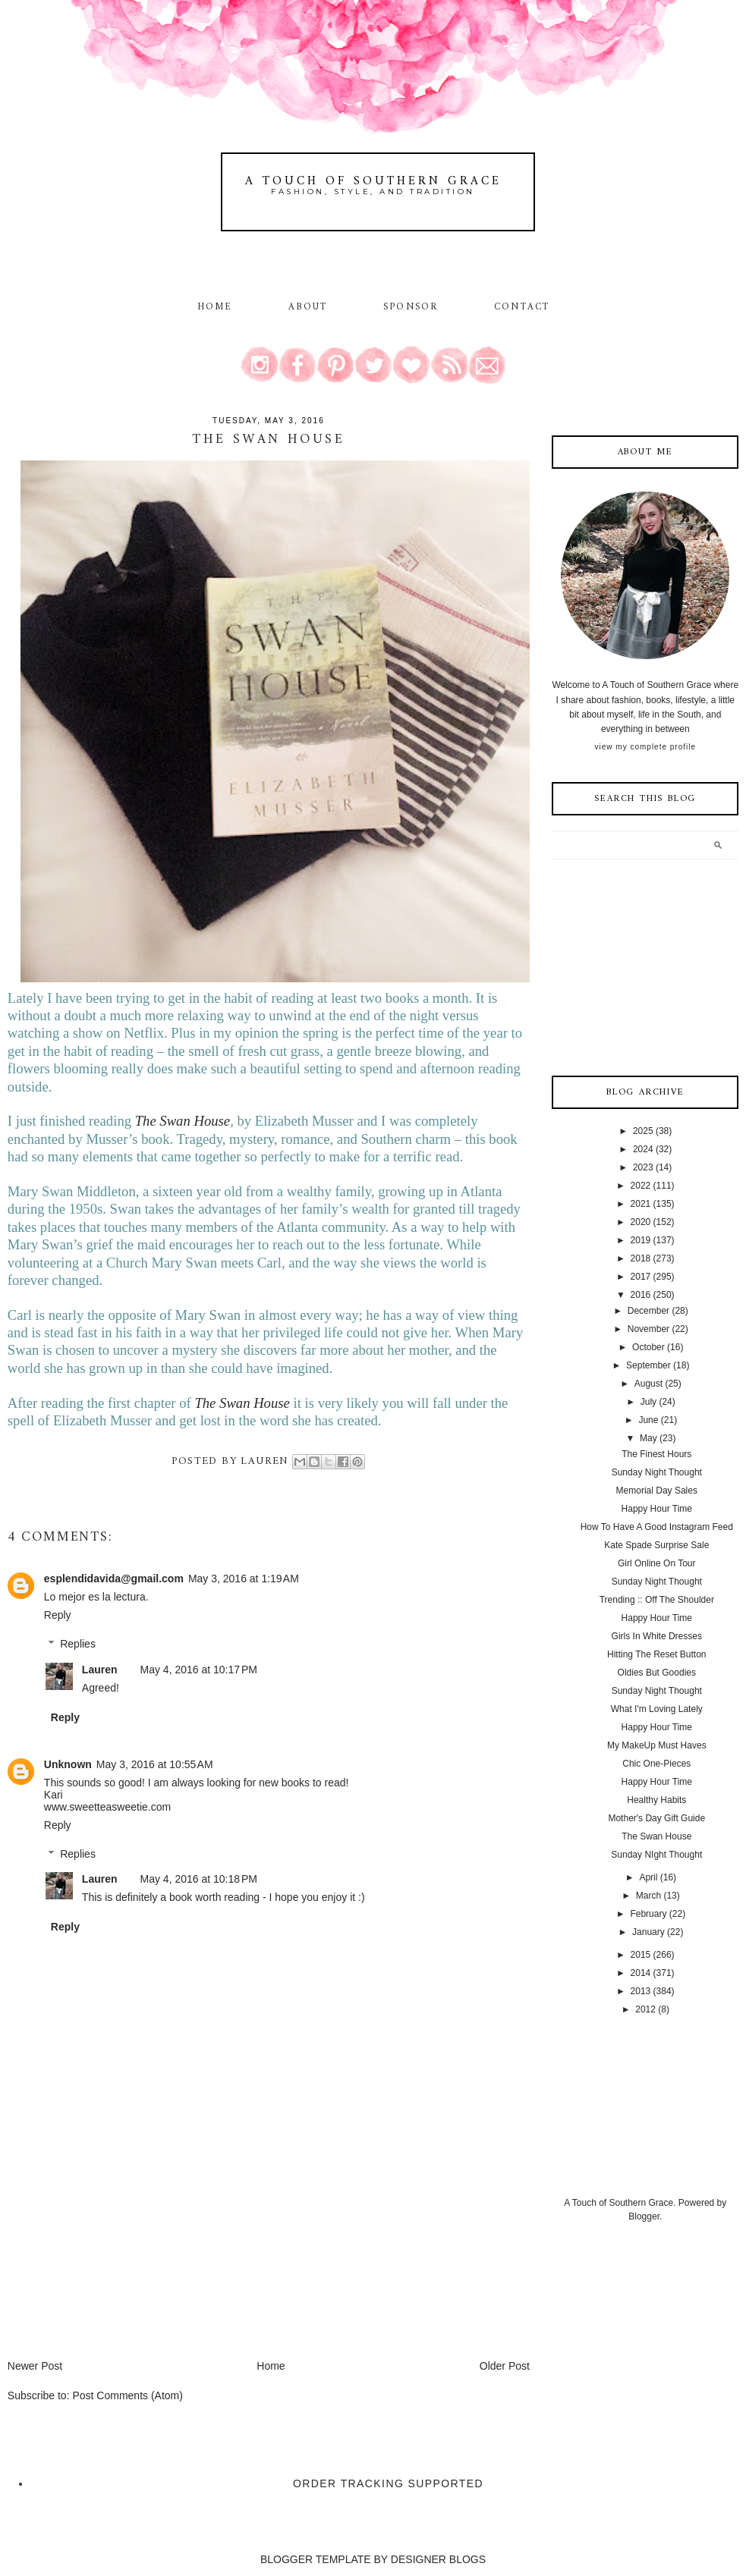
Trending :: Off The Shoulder (657, 1599)
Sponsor (410, 307)
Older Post (505, 2366)
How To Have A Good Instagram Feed (657, 1527)
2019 (641, 1240)
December (648, 1310)
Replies (78, 1644)
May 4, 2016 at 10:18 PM (198, 1879)
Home (214, 307)
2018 (641, 1258)
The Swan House (182, 1121)
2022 (641, 1185)
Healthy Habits (656, 1800)
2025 (643, 1131)
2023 (643, 1167)
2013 (641, 1991)
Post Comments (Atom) (127, 2395)
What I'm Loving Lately (657, 1709)
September (648, 1365)
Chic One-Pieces (656, 1763)
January (648, 1932)
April (648, 1877)
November (648, 1329)
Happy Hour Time (657, 1508)
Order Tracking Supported (388, 2483)
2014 (641, 1973)
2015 (641, 1954)
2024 (643, 1149)
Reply (57, 1615)
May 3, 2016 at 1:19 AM (243, 1578)
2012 (645, 2009)
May (648, 1438)
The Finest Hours (656, 1454)
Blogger (643, 2216)
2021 (641, 1203)
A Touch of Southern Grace (373, 181)
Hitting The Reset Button (657, 1654)
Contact (521, 307)
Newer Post (35, 2366)
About (310, 307)
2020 (641, 1222)
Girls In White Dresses (657, 1636)
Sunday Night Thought (657, 1472)
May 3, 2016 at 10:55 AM (154, 1764)
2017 (641, 1276)
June (648, 1420)
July (648, 1401)
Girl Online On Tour (657, 1563)
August (648, 1383)
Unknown (68, 1764)
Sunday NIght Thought (656, 1854)
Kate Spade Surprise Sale (656, 1545)
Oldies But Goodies (657, 1672)
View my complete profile (645, 747)
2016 (641, 1295)
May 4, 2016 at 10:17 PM (198, 1669)
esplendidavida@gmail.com (114, 1578)
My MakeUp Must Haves (657, 1745)
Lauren (100, 1669)
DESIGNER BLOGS (438, 2559)
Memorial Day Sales (656, 1490)
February (648, 1913)
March (648, 1895)
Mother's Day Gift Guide (656, 1818)
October (648, 1347)
